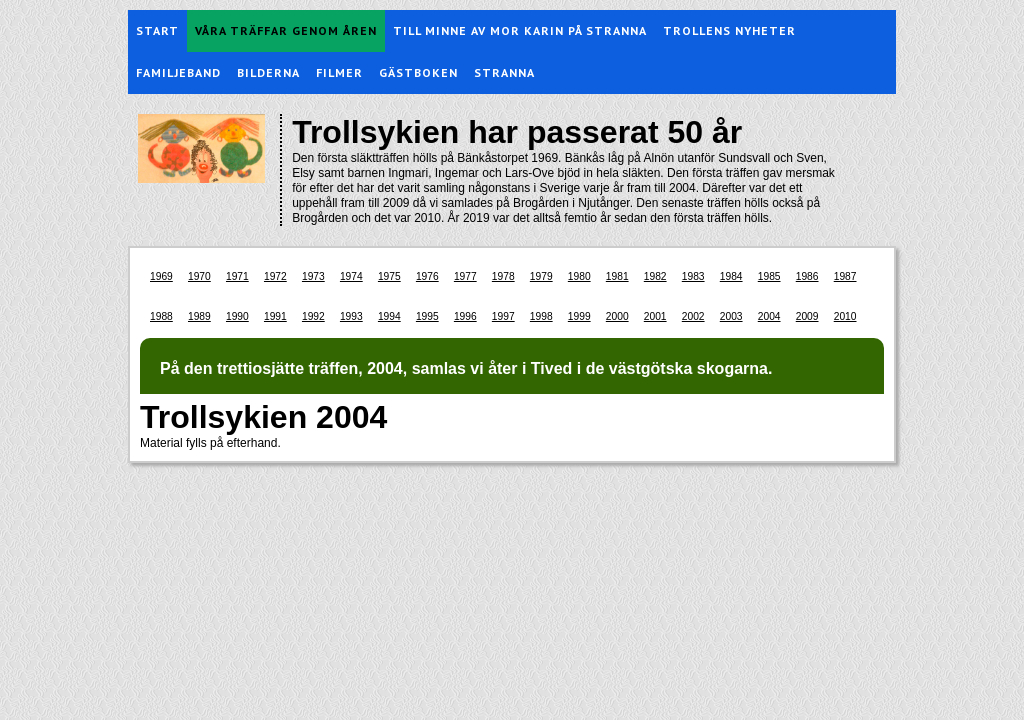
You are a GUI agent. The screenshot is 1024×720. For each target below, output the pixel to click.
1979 (541, 276)
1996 (465, 316)
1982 (655, 276)
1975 (389, 276)
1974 (351, 276)
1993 (351, 316)
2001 (655, 316)
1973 (313, 276)
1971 (237, 276)
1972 (275, 276)
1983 (693, 276)
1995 (427, 316)
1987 (845, 276)
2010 (845, 316)
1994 (389, 316)
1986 (807, 276)
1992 (313, 316)
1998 (541, 316)
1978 (503, 276)
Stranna (504, 72)
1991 (275, 316)
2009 (807, 316)
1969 (161, 276)
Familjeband (178, 72)
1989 (199, 316)
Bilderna (268, 72)
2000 (617, 316)
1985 (769, 276)
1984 (731, 276)
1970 (199, 276)
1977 (465, 276)
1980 (579, 276)
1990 (237, 316)
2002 (693, 316)
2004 (769, 316)
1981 (617, 276)
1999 (579, 316)
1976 (427, 276)
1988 (161, 316)
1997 (503, 316)
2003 (731, 316)
